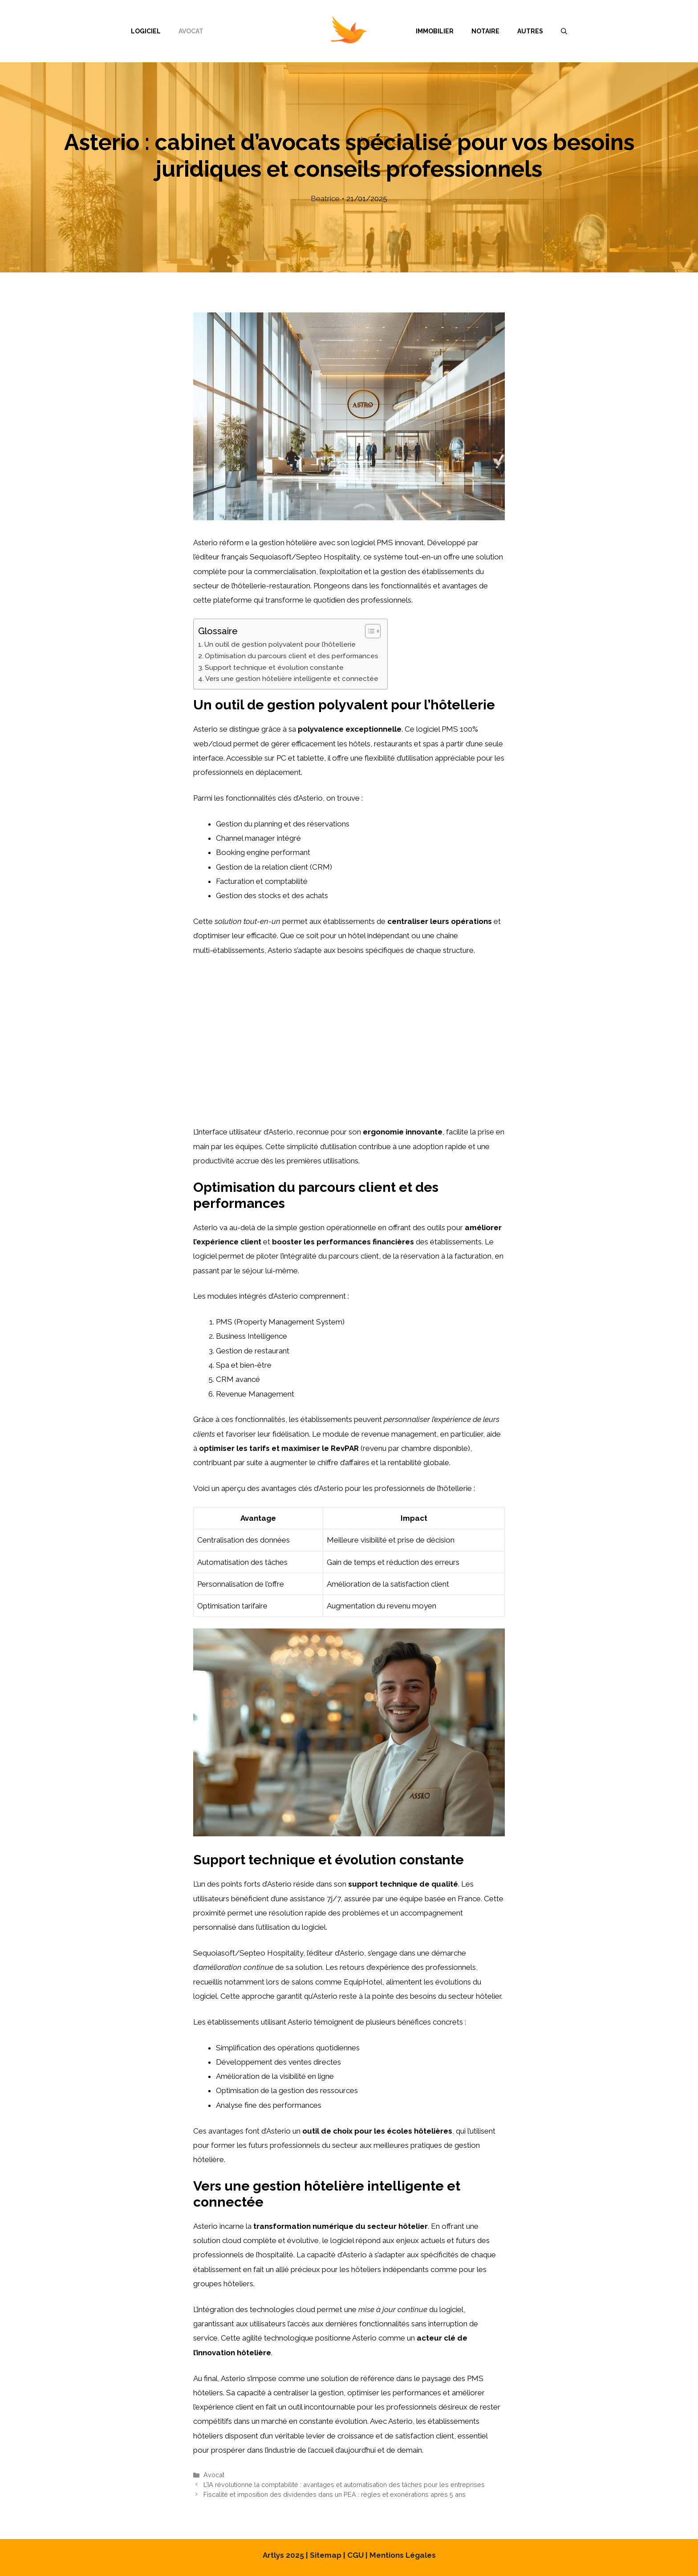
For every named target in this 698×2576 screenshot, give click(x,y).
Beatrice (325, 198)
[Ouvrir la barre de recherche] (564, 31)
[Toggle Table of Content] (368, 631)
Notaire (485, 31)
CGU (355, 2555)
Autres (530, 31)
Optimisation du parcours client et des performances (291, 656)
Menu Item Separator (309, 31)
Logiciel (146, 31)
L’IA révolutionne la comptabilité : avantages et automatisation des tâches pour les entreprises (344, 2484)
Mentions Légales (402, 2555)
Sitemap (325, 2555)
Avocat (191, 31)
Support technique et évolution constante (274, 668)
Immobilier (435, 31)
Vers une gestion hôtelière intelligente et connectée (291, 679)
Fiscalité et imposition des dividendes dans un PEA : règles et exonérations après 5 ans (334, 2494)
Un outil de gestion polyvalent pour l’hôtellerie (280, 644)
